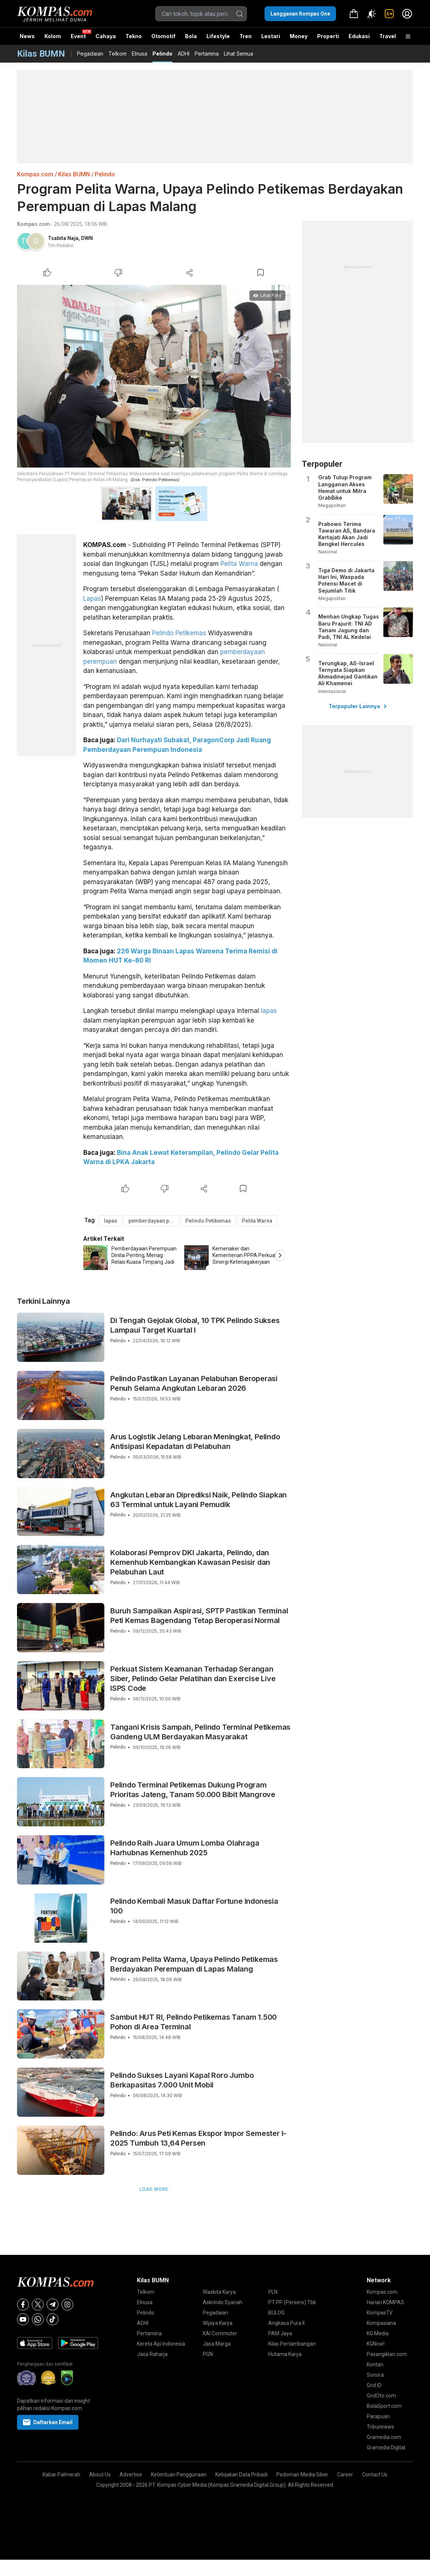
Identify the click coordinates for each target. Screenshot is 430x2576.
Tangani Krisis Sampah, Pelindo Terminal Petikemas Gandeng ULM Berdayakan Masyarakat (200, 1732)
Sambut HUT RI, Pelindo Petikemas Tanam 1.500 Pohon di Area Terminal (193, 2022)
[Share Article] (189, 272)
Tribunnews (380, 2427)
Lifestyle (218, 36)
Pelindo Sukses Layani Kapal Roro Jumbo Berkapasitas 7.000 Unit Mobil (181, 2080)
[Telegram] (52, 2304)
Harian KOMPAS (385, 2302)
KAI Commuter (220, 2333)
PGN (208, 2354)
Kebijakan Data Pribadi (241, 2474)
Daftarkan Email (48, 2422)
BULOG (276, 2313)
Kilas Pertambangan (292, 2344)
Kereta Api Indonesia (161, 2344)
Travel (387, 36)
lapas (269, 1010)
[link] (389, 14)
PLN (273, 2292)
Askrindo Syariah (222, 2302)
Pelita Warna (239, 563)
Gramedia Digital (386, 2447)
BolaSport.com (384, 2406)
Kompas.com (35, 174)
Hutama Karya (285, 2354)
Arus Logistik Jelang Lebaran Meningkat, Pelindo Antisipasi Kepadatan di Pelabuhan (195, 1441)
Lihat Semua (238, 53)
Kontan (375, 2364)
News (27, 36)
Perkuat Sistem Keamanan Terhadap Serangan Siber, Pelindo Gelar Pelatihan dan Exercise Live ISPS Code (192, 1678)
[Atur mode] (371, 14)
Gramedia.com (384, 2437)
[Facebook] (23, 2304)
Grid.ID (374, 2385)
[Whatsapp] (38, 2319)
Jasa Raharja (152, 2354)
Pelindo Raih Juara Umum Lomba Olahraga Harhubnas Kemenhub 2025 (184, 1848)
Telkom (117, 53)
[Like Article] (47, 272)
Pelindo (162, 53)
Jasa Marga (217, 2344)
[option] (133, 1257)
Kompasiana (381, 2323)
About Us (100, 2474)
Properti (328, 36)
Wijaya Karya (217, 2323)
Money (299, 36)
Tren (245, 36)
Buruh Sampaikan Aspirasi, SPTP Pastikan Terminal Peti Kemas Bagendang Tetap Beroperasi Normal (199, 1615)
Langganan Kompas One (300, 14)
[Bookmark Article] (260, 272)
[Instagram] (67, 2304)
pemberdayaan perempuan (153, 1221)
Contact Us (374, 2474)
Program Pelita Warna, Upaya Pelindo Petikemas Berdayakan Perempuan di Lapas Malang (194, 1964)
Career (345, 2474)
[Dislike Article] (118, 272)
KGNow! (375, 2344)
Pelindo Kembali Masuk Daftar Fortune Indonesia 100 (194, 1906)
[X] (38, 2304)
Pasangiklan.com (387, 2354)
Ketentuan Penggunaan (178, 2474)
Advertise (131, 2474)
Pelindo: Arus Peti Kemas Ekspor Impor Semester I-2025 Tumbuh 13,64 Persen (198, 2138)
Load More (154, 2189)
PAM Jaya (280, 2333)
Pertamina (207, 53)
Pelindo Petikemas (179, 633)
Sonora (375, 2375)
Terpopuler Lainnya (358, 706)
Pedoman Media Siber (302, 2474)
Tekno (133, 36)
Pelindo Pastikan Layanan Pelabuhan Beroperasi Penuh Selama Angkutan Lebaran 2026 (194, 1383)
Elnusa (139, 53)
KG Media (378, 2333)
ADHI (183, 53)
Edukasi (359, 36)
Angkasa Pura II (286, 2323)
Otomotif (163, 36)
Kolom (52, 36)
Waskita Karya (219, 2292)
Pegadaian (90, 53)
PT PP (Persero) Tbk (292, 2302)
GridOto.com (381, 2396)
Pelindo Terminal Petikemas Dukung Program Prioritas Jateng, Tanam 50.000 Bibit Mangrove (192, 1789)
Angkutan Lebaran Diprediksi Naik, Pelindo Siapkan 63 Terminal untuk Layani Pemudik (198, 1499)
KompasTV (380, 2313)
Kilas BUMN (74, 174)
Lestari (271, 39)
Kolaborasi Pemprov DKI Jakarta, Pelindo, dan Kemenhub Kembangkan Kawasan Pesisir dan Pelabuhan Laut (190, 1562)
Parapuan (378, 2416)
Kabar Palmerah (61, 2474)
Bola (191, 36)
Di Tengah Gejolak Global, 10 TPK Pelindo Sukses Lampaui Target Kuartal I (195, 1325)
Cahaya (105, 36)
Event (78, 36)
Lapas (92, 598)
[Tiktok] (52, 2319)
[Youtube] (23, 2319)
